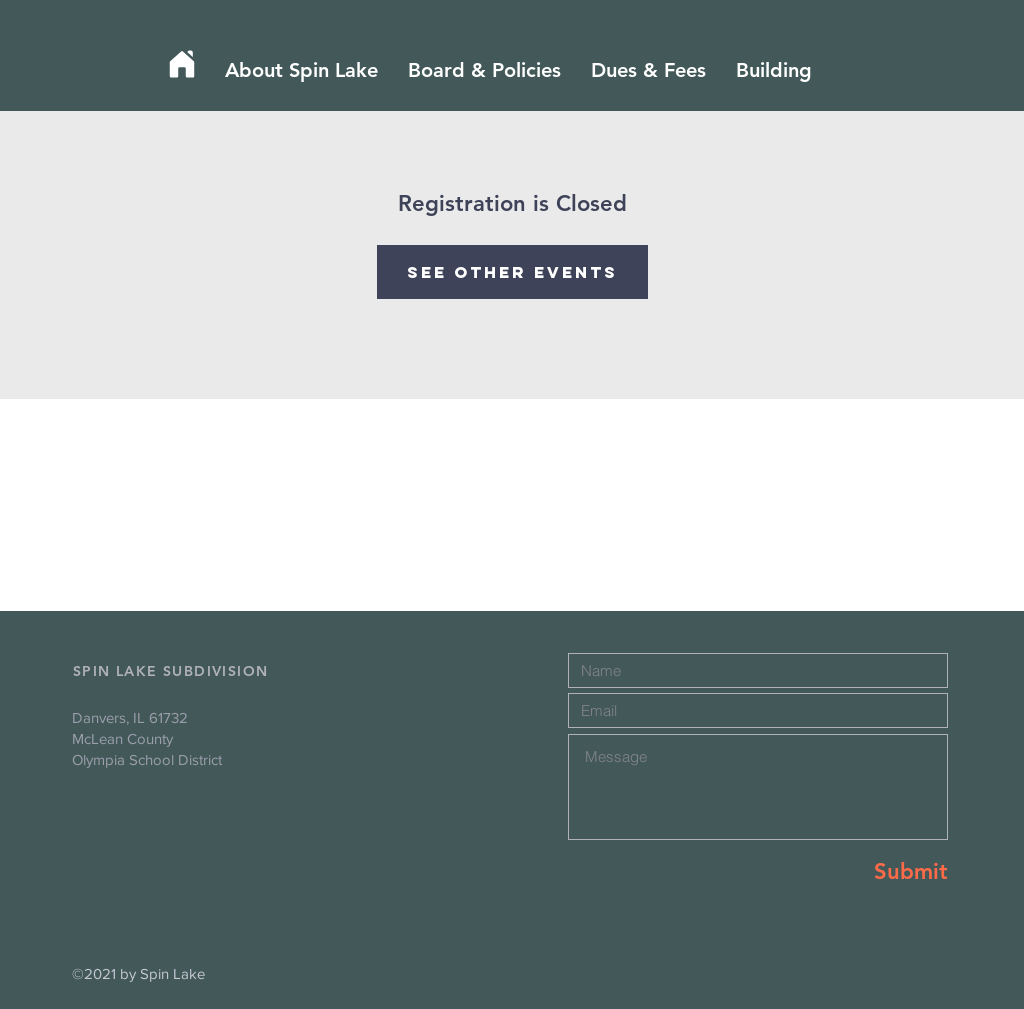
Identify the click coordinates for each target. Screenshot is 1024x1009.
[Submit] (877, 872)
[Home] (182, 64)
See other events (512, 272)
